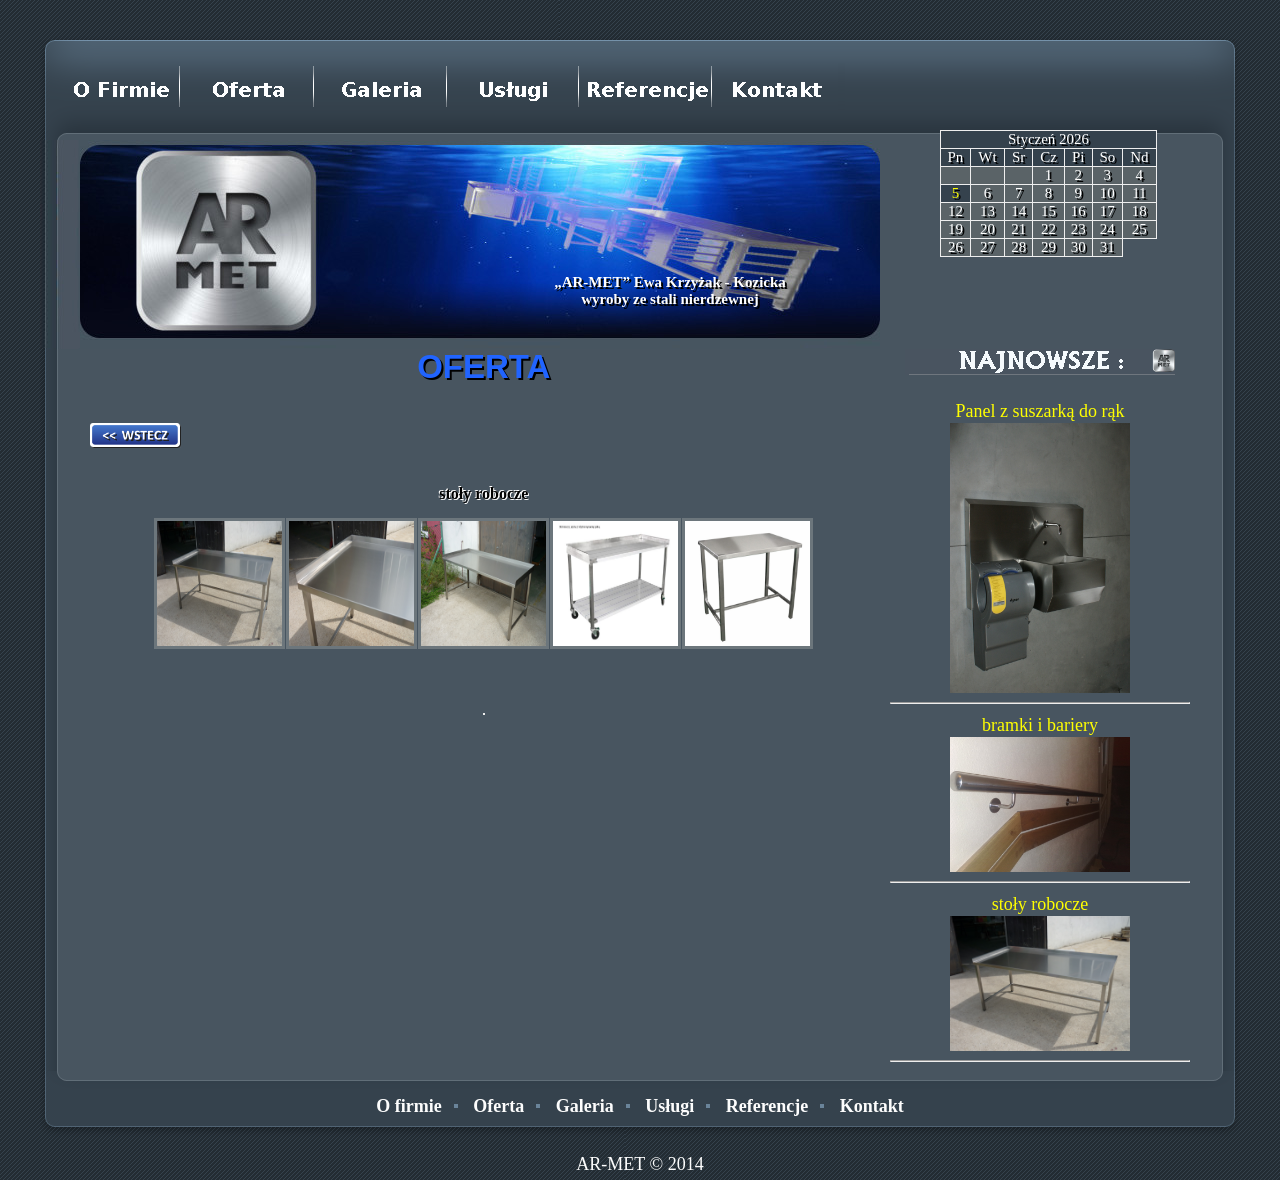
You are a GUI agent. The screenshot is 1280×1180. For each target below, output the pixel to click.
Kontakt (872, 1106)
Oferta (498, 1106)
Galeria (585, 1106)
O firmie (408, 1106)
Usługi (669, 1106)
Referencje (767, 1106)
